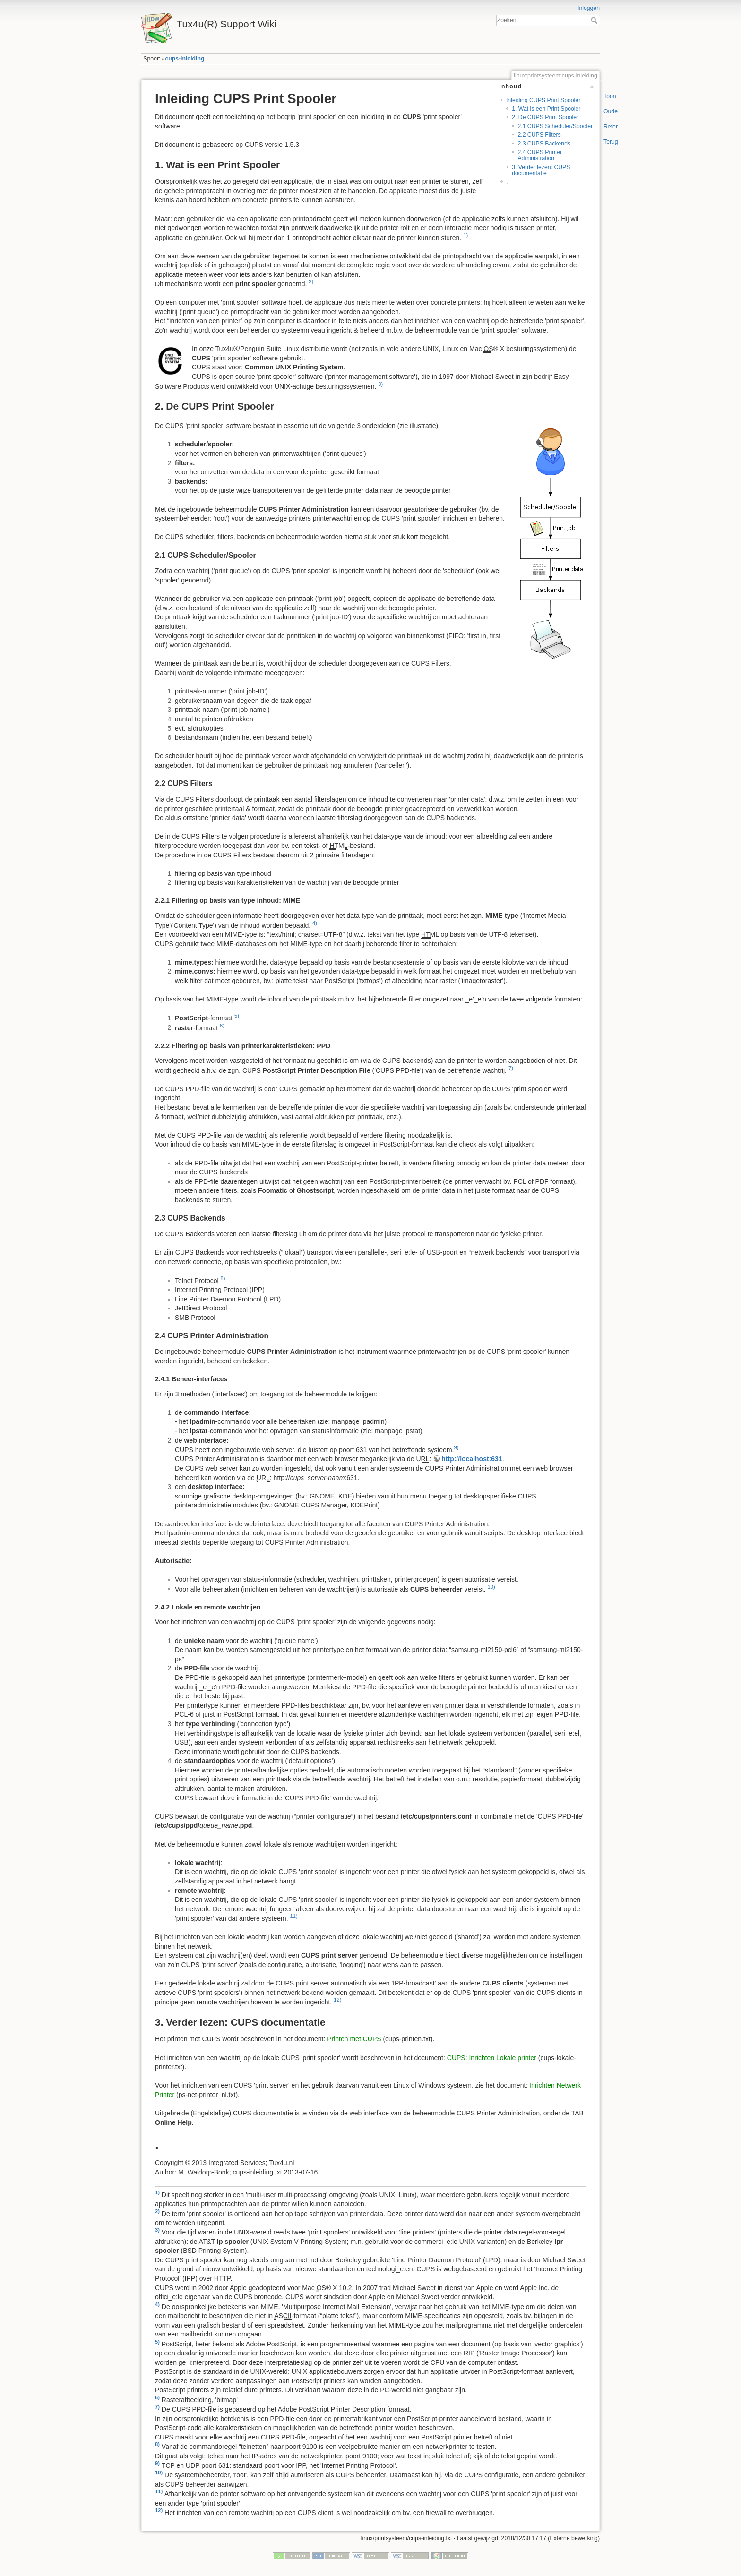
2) (311, 281)
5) (236, 1015)
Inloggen (588, 8)
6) (222, 1025)
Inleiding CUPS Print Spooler (543, 100)
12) (337, 2000)
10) (491, 1587)
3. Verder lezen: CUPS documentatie (541, 170)
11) (293, 1916)
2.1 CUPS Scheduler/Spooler (555, 126)
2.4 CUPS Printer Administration (539, 155)
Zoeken (595, 20)
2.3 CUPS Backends (543, 143)
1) (465, 235)
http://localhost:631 (471, 1459)
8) (223, 1278)
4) (314, 923)
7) (510, 1068)
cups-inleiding (184, 58)
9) (456, 1447)
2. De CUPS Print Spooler (545, 117)
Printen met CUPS (354, 2039)
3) (380, 384)
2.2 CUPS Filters (538, 134)
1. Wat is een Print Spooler (546, 108)
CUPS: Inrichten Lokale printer (491, 2058)
